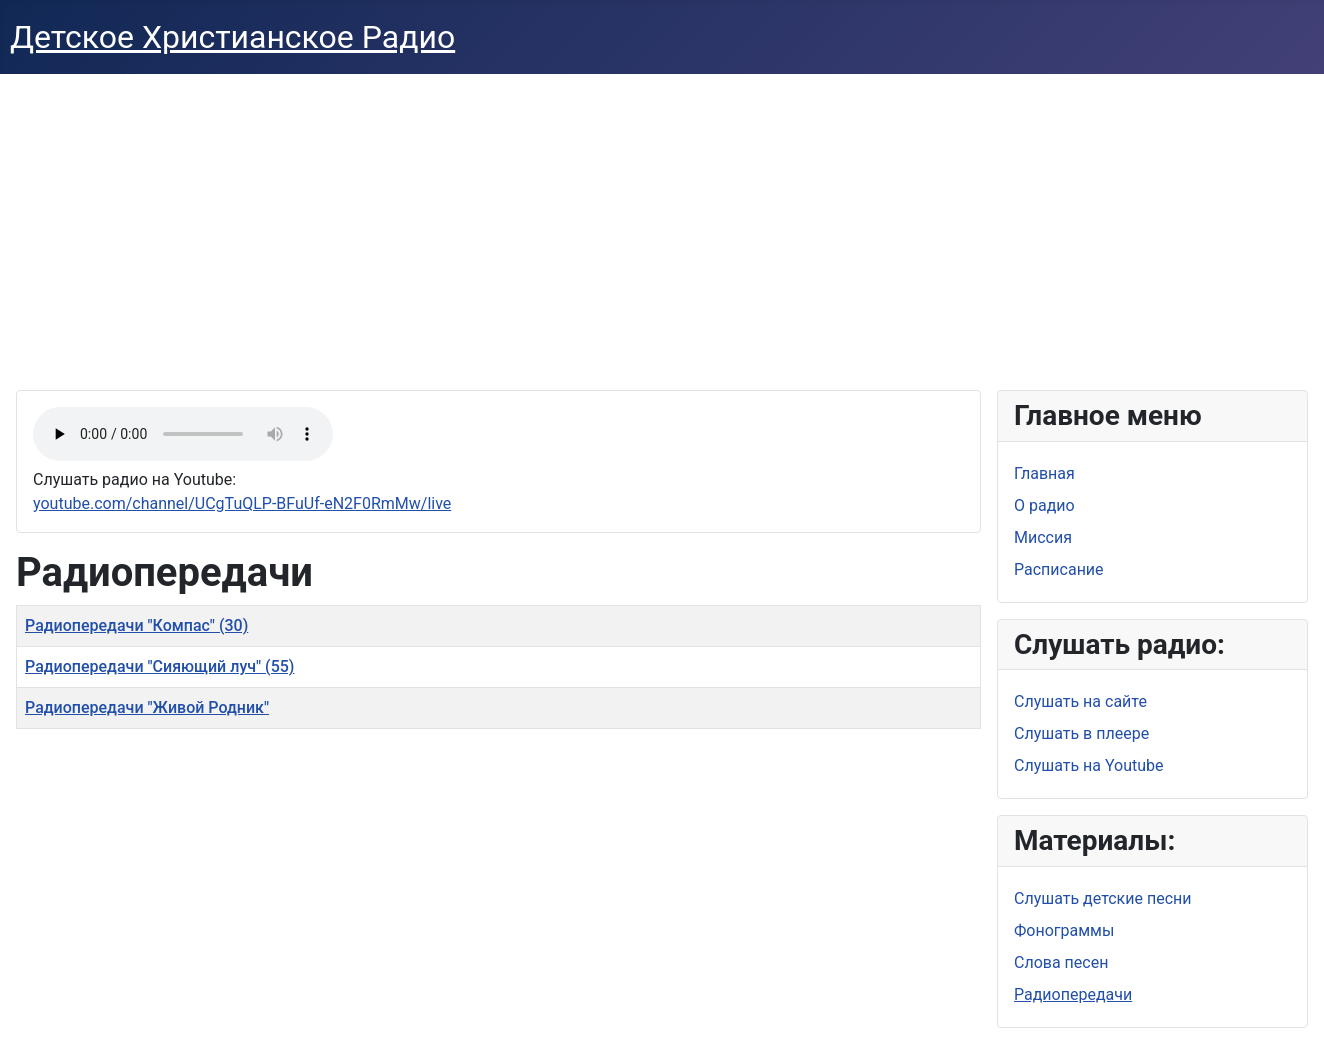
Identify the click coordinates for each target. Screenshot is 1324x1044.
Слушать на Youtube (1089, 765)
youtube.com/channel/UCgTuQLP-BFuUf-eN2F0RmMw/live (242, 503)
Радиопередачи (1073, 994)
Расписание (1059, 569)
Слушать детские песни (1103, 898)
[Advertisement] (662, 224)
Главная (1044, 473)
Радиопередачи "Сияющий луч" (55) (159, 666)
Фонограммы (1064, 930)
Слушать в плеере (1081, 733)
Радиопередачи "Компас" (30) (136, 625)
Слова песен (1061, 962)
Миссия (1043, 537)
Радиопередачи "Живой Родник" (147, 707)
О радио (1044, 505)
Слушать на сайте (1080, 701)
